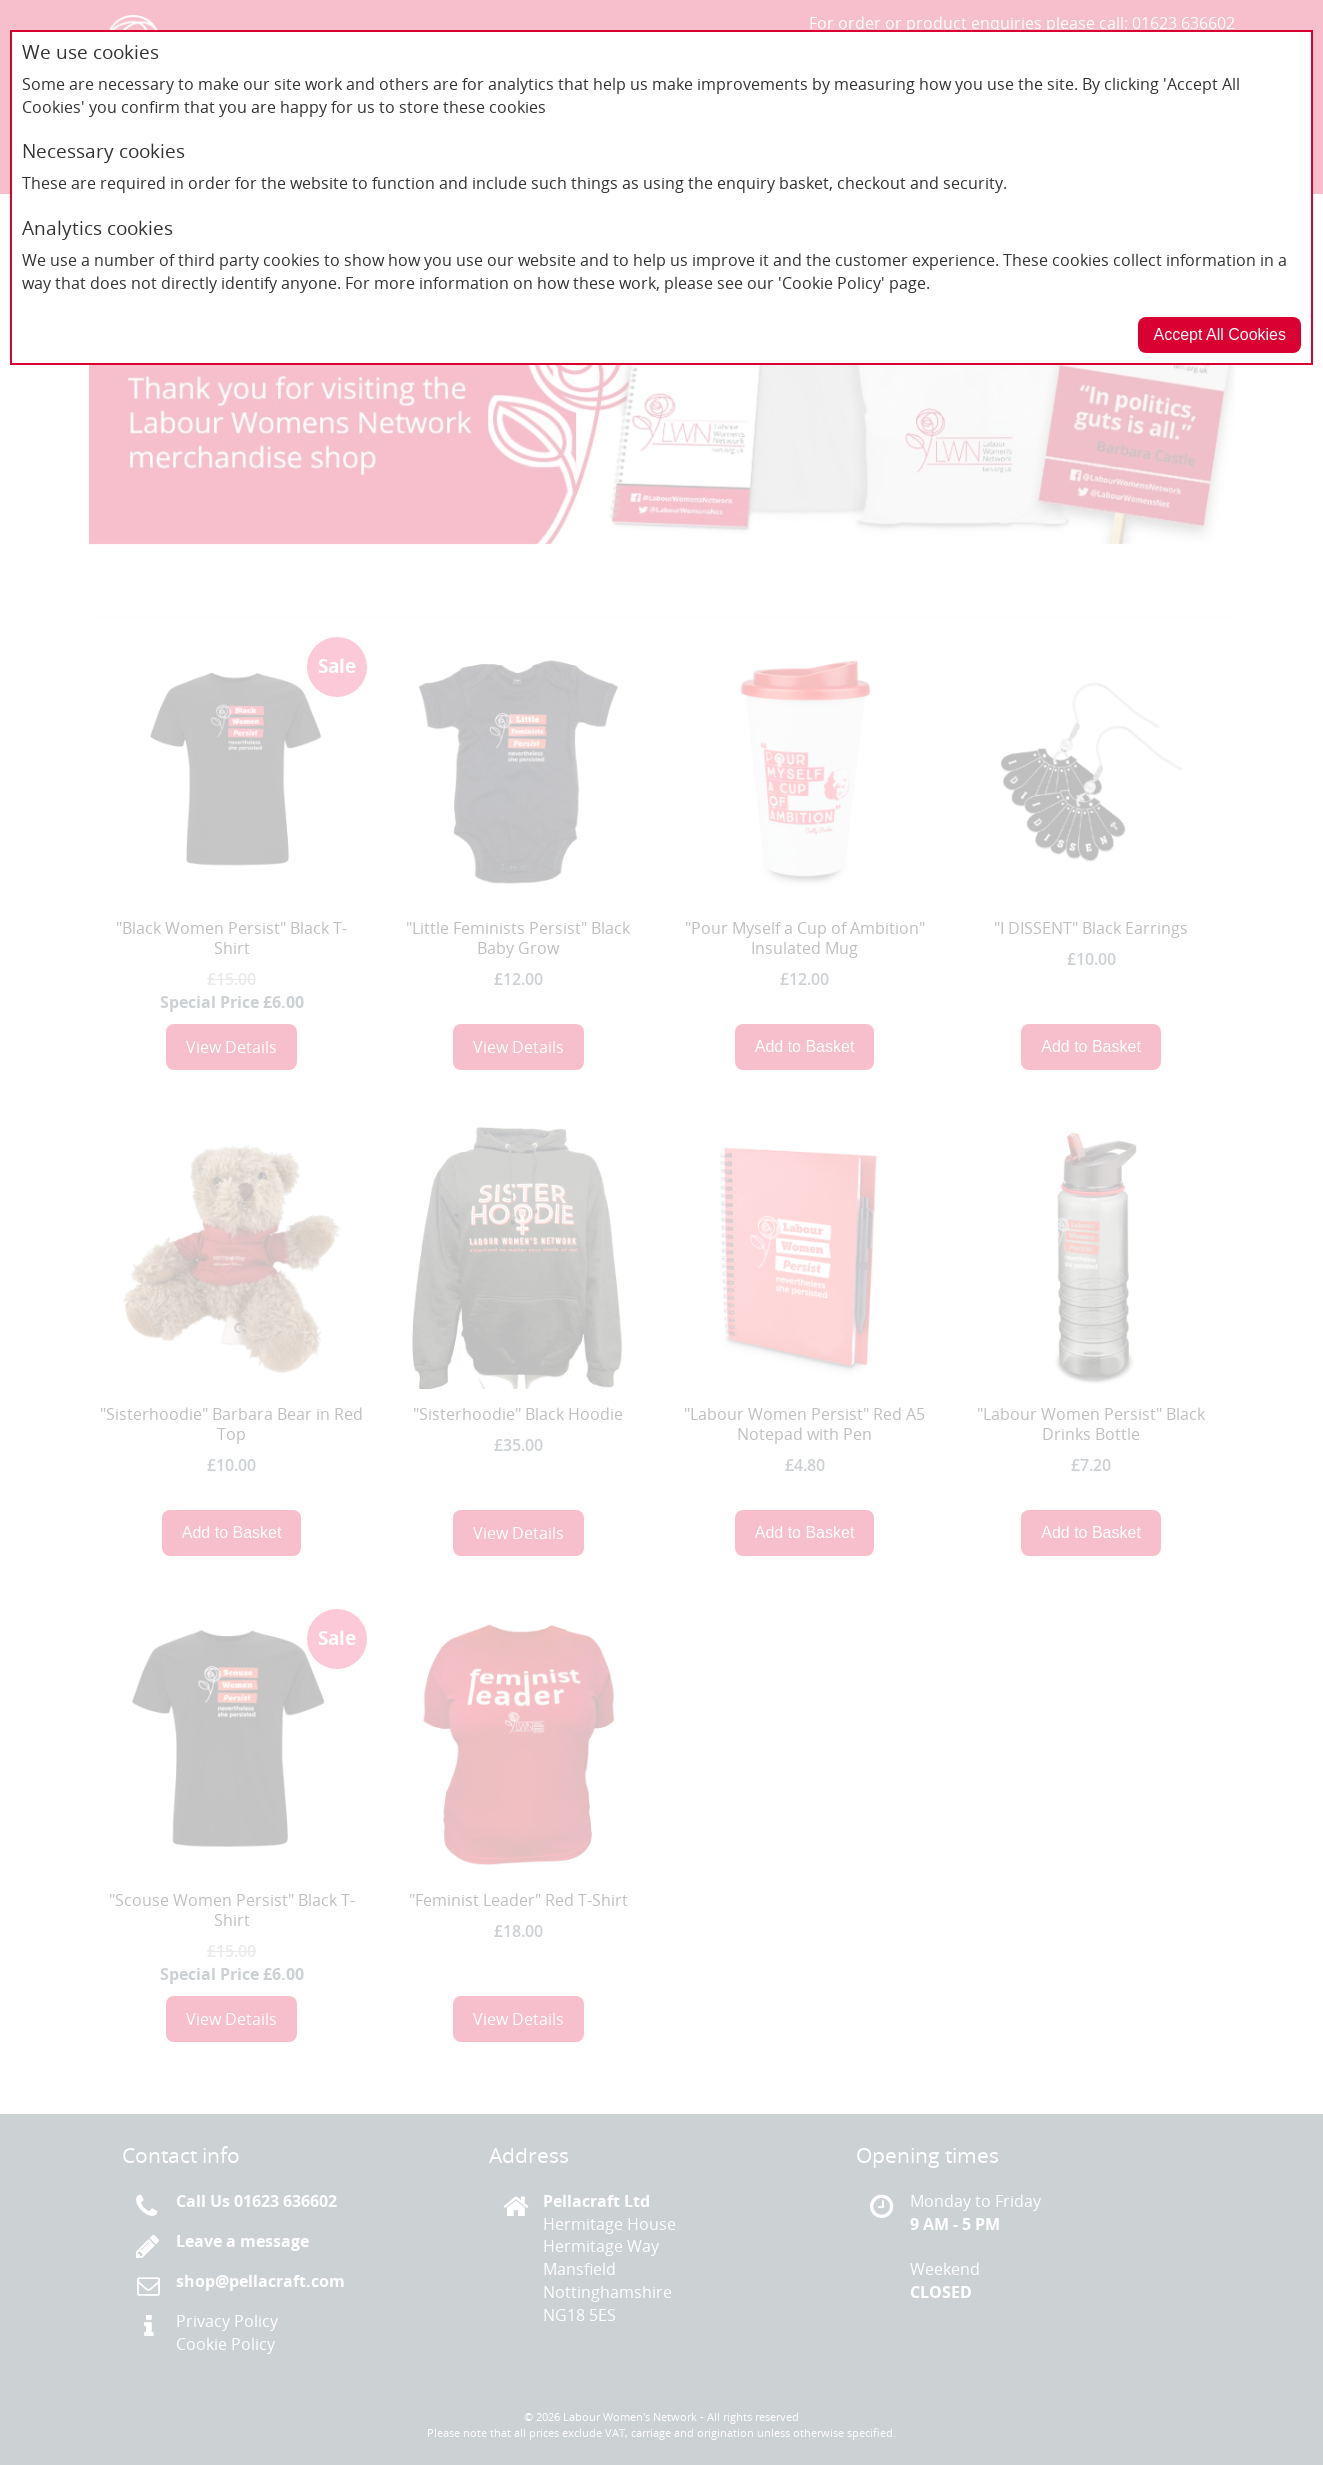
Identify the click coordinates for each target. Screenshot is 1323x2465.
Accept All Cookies (1219, 334)
